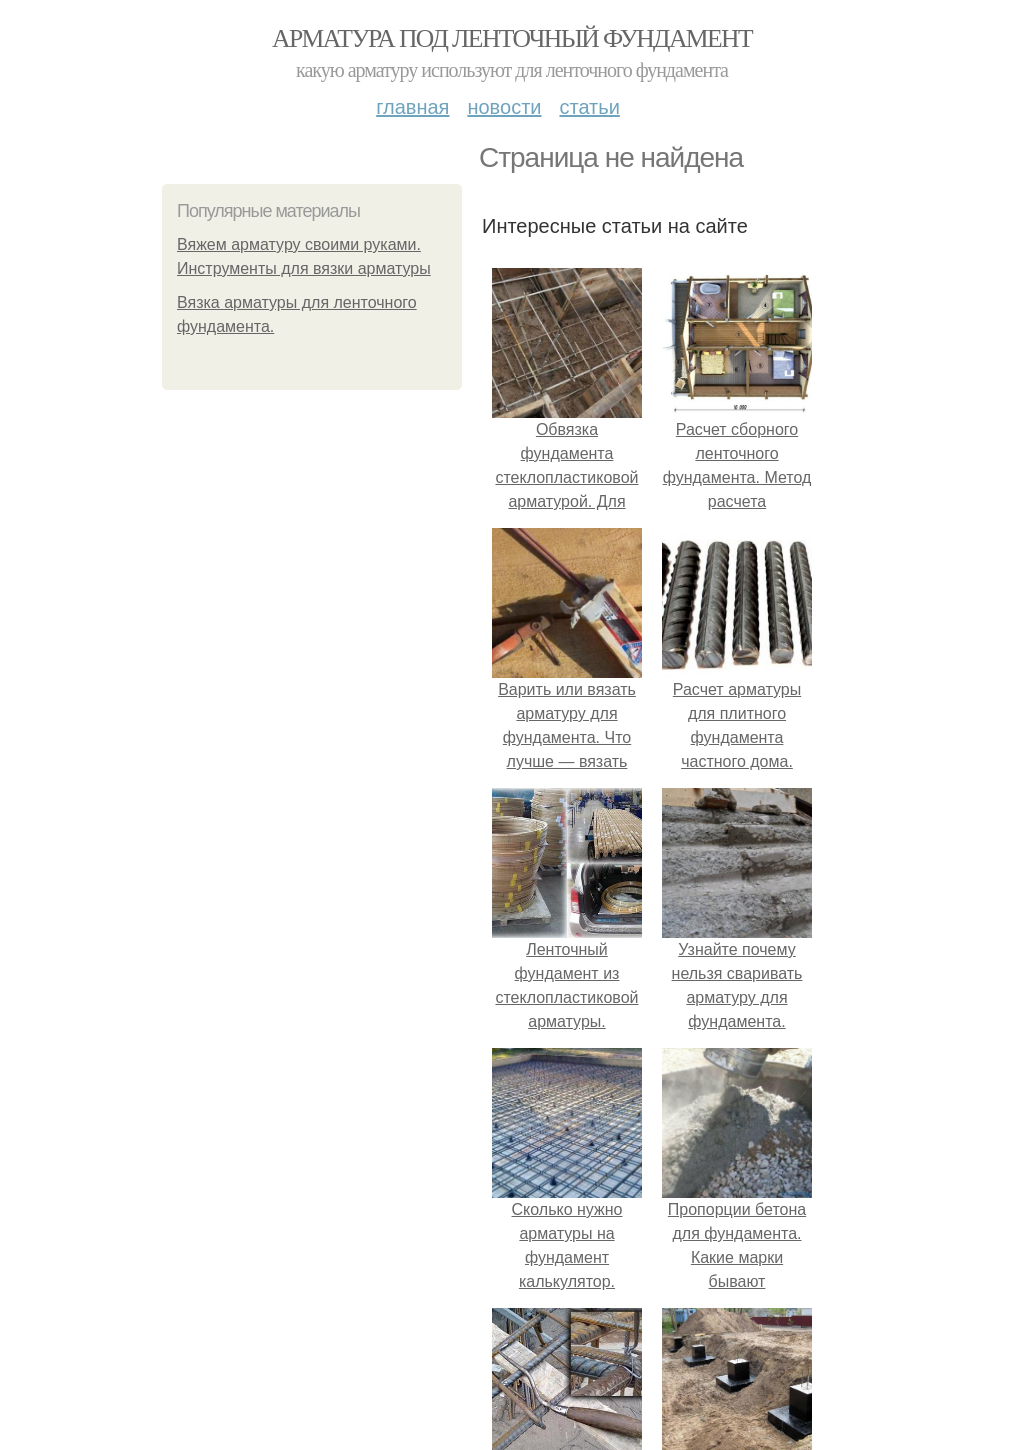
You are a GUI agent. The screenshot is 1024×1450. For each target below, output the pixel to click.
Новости (504, 107)
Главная (412, 107)
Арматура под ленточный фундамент (512, 38)
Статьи (589, 107)
